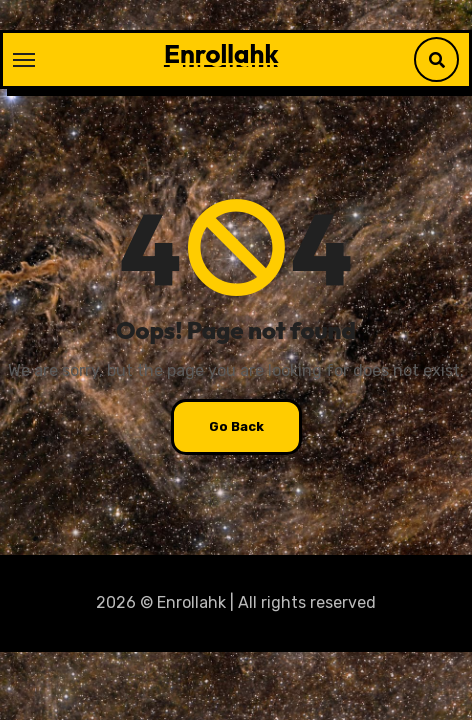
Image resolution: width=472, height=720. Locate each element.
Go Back (236, 426)
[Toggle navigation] (24, 60)
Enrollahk (221, 53)
